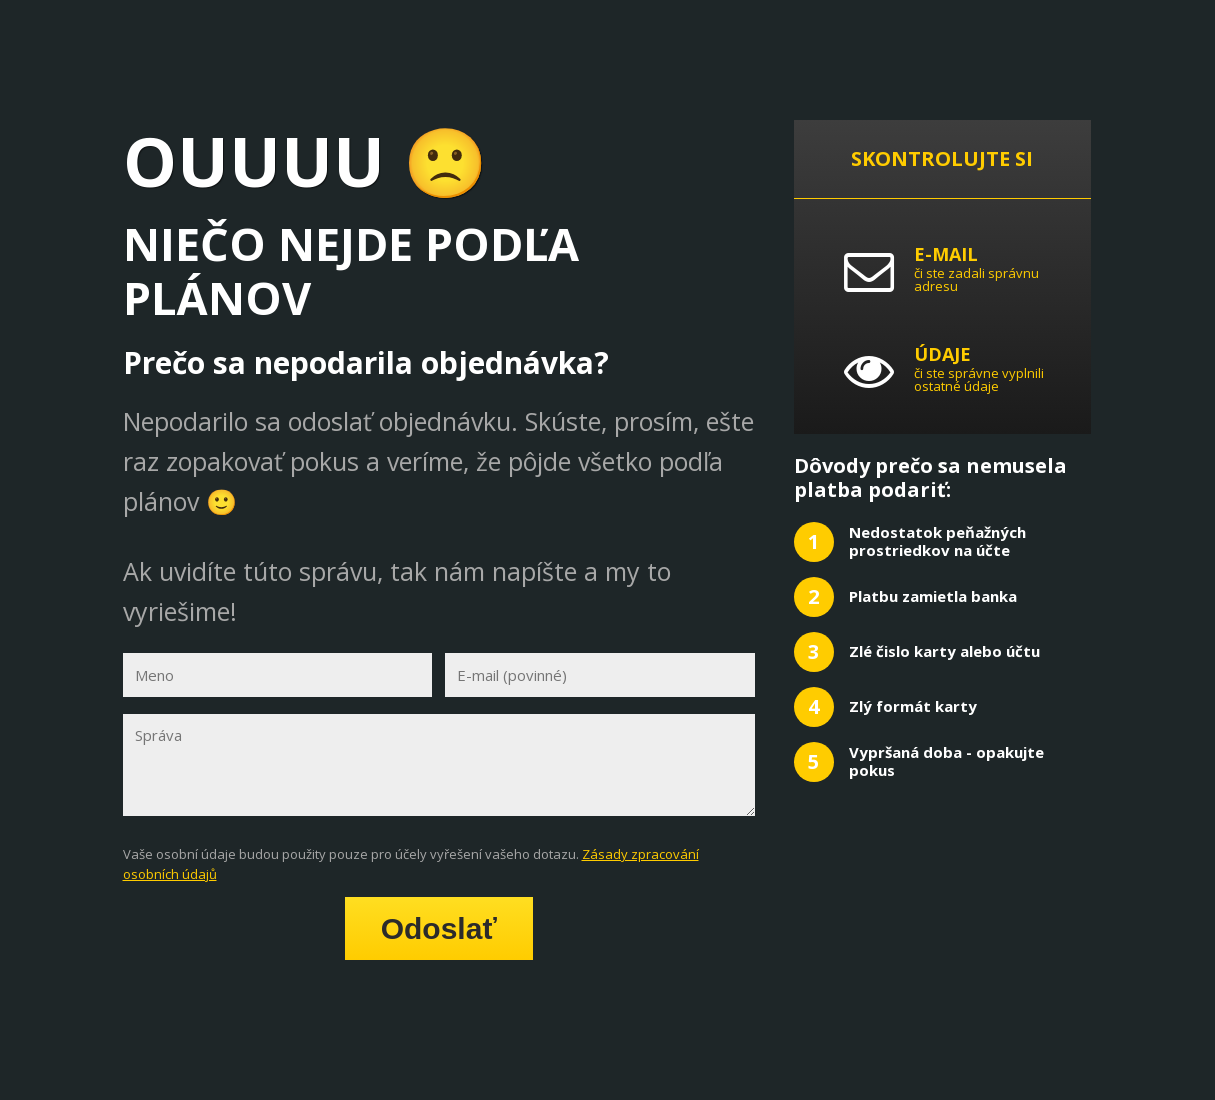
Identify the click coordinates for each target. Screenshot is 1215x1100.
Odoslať (439, 928)
